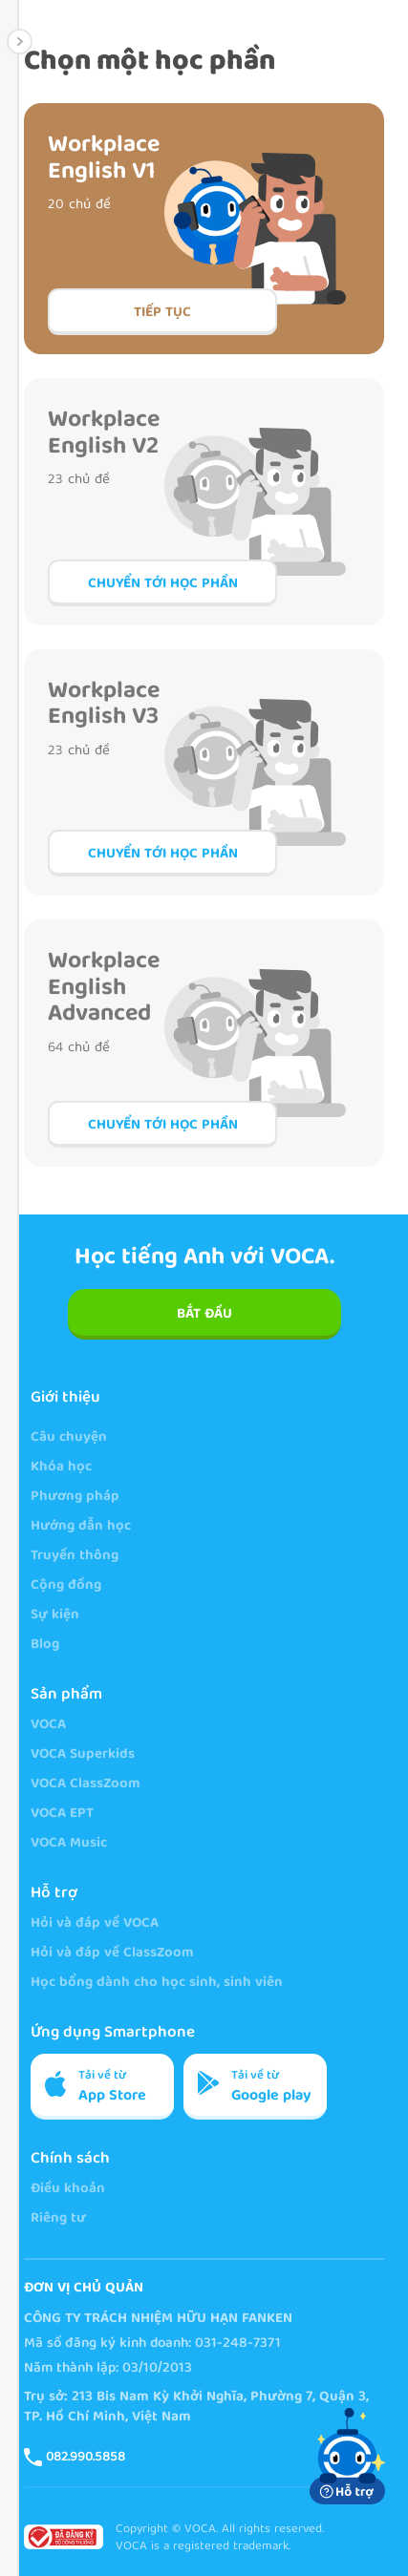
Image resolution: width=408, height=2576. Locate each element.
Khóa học (61, 1468)
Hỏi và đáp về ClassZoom (112, 1954)
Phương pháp (75, 1498)
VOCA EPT (62, 1815)
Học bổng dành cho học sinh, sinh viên (157, 1984)
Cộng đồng (66, 1586)
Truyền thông (74, 1557)
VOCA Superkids (83, 1755)
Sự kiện (55, 1616)
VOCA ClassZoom (85, 1785)
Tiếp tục (162, 313)
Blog (45, 1646)
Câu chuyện (69, 1438)
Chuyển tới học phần (163, 584)
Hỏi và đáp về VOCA (95, 1924)
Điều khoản (68, 2190)
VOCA (48, 1726)
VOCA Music (69, 1844)
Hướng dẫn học (81, 1527)
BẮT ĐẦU (204, 1314)
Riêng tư (58, 2219)
